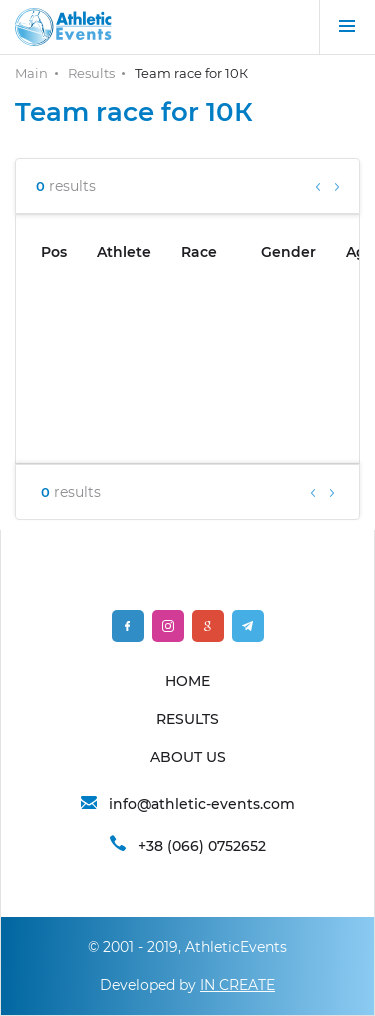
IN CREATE (237, 985)
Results (91, 73)
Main (31, 73)
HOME (187, 681)
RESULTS (187, 719)
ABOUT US (188, 757)
